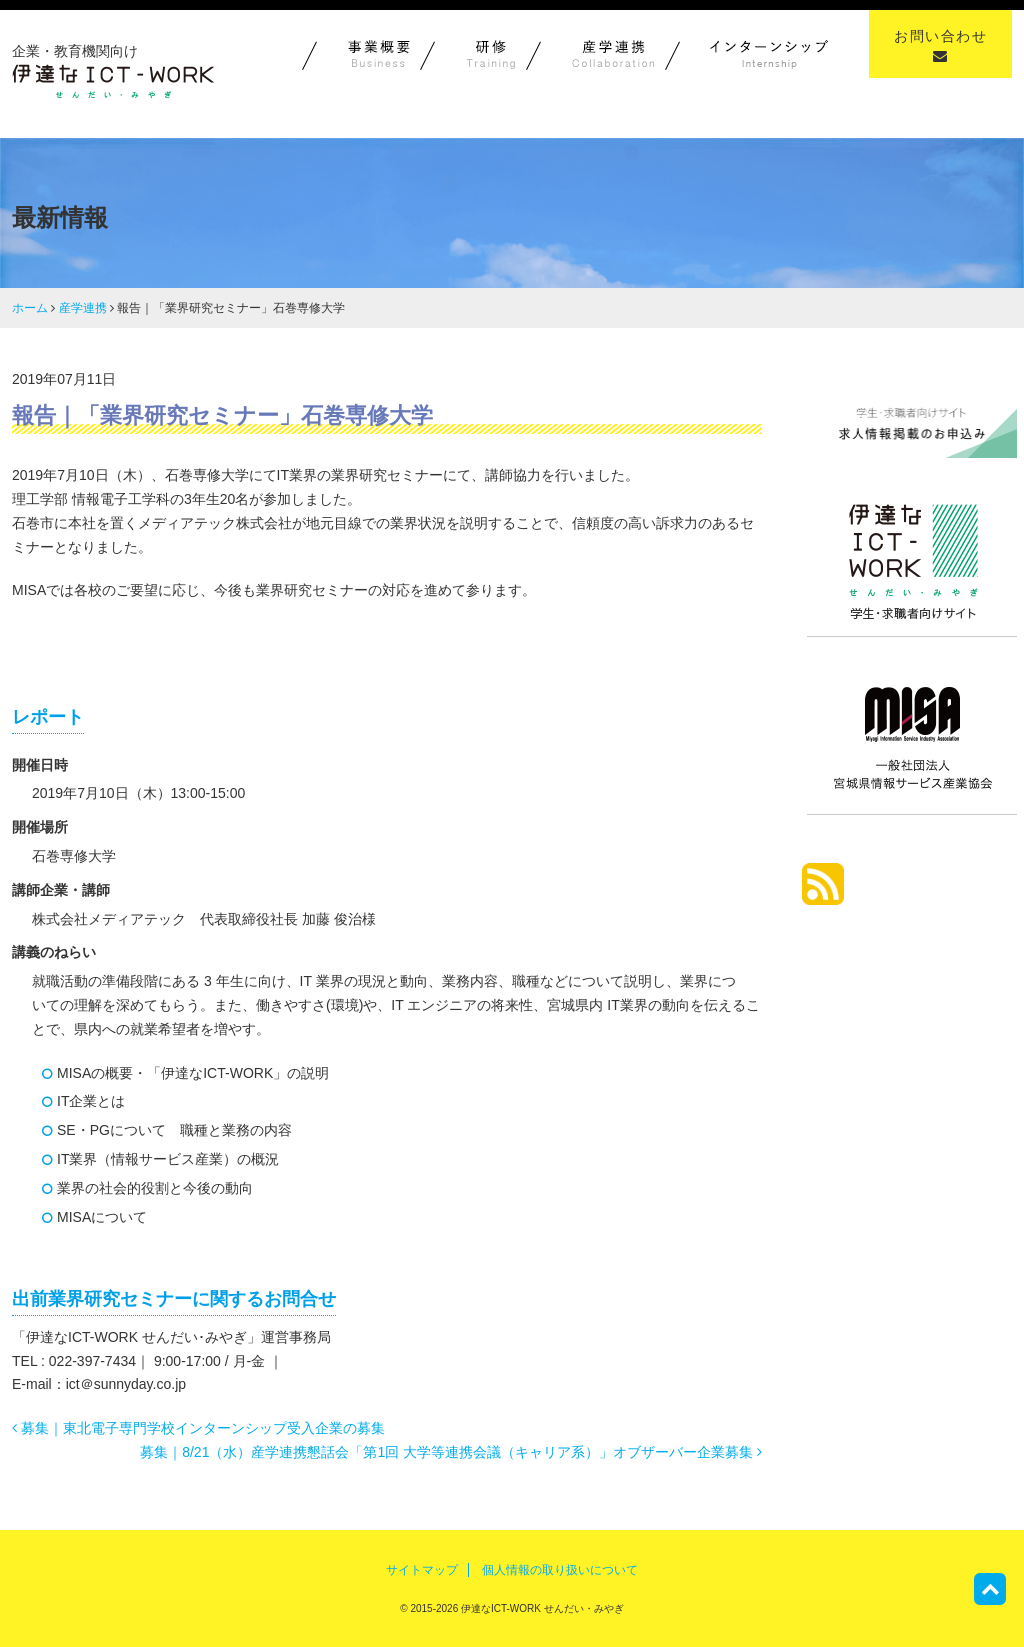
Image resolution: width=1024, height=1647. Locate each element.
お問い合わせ (940, 45)
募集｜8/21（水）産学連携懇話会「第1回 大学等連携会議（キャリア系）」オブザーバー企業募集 (451, 1452)
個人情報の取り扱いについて (560, 1570)
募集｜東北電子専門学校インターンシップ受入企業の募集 (198, 1428)
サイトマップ (422, 1570)
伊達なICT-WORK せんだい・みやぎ (541, 1608)
